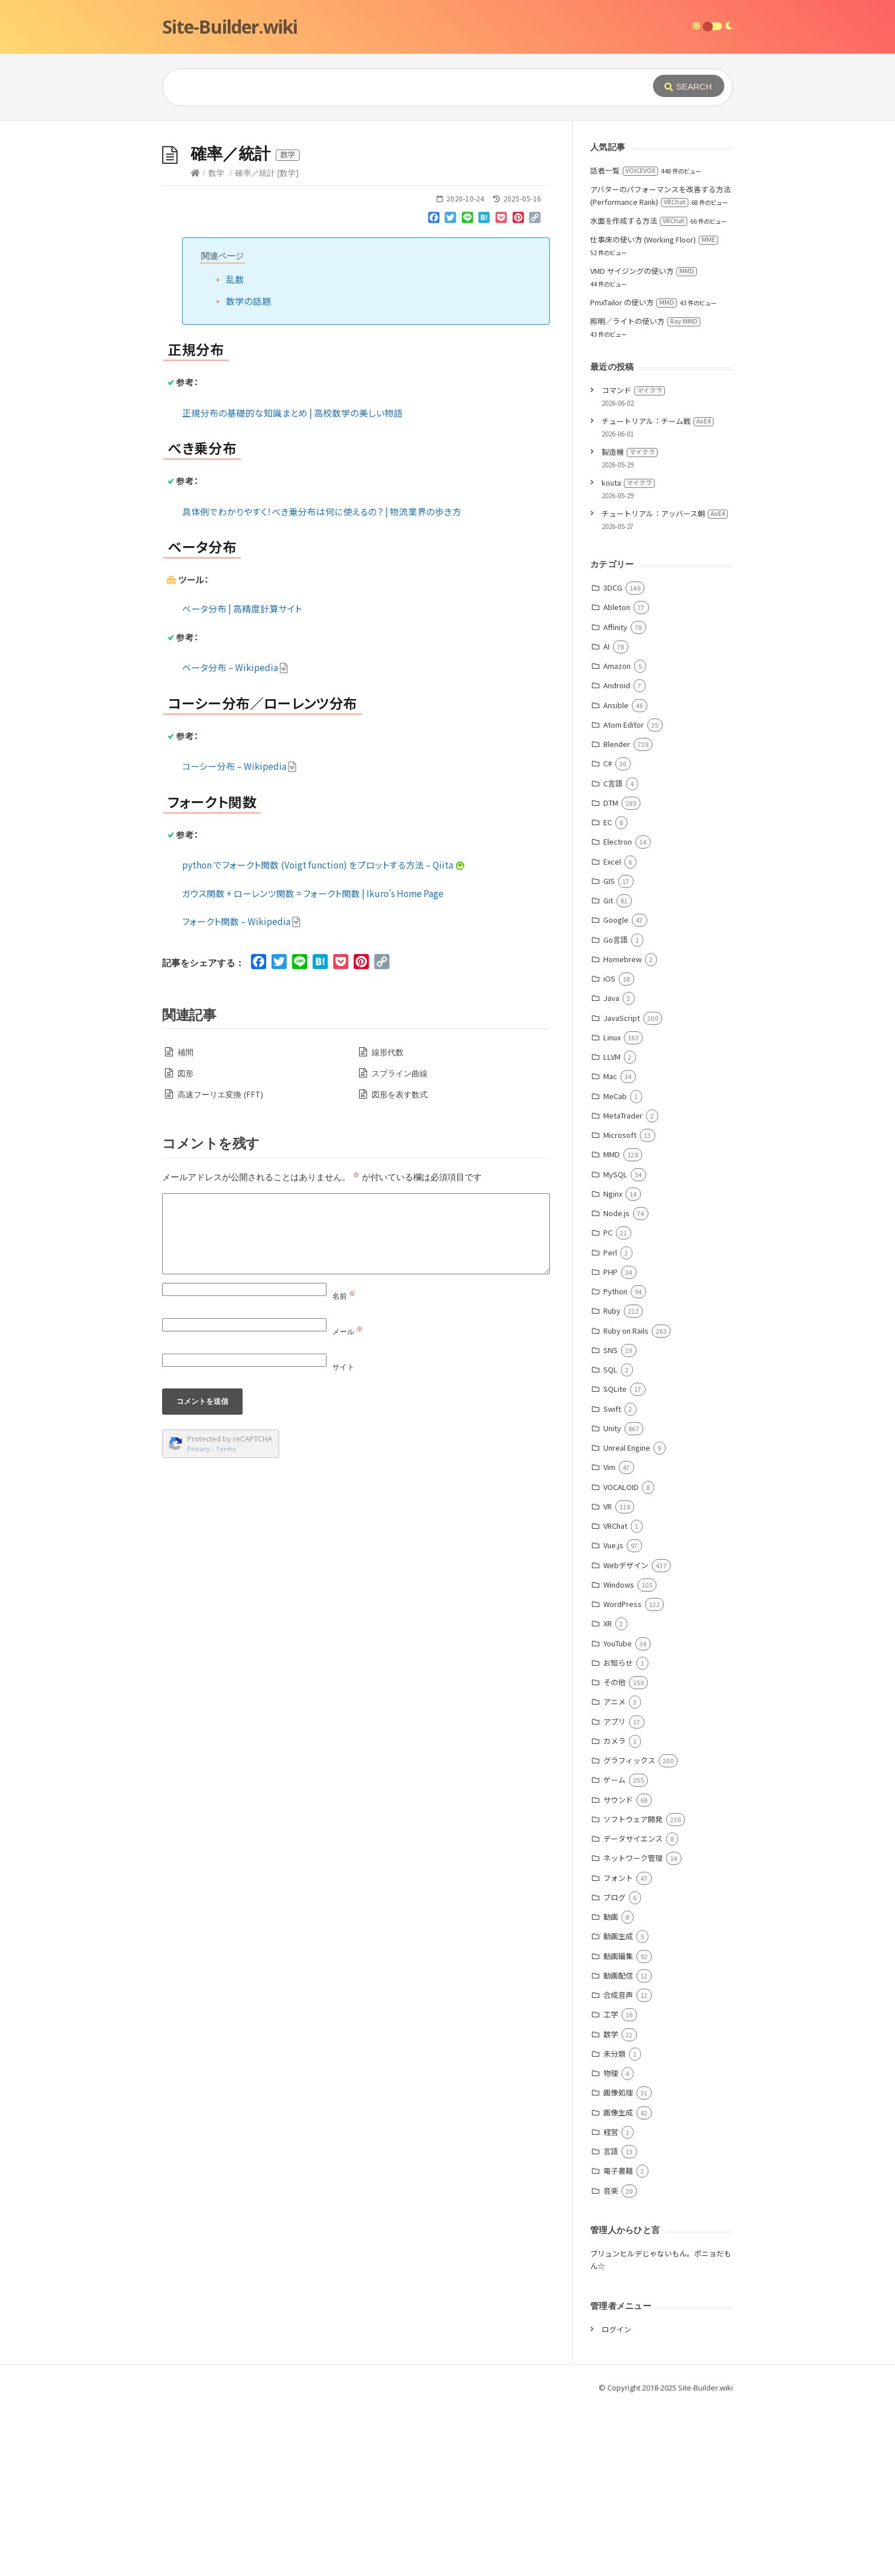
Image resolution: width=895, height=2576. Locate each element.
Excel (612, 1032)
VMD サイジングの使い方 (643, 442)
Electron (617, 1012)
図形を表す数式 (400, 1265)
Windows (618, 1755)
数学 (216, 343)
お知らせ (618, 1833)
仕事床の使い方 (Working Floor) (654, 410)
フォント (618, 2049)
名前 (344, 1467)
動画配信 (618, 2146)
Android (616, 856)
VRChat (615, 1696)
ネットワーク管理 (633, 2029)
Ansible (615, 876)
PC (607, 1403)
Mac (610, 1247)
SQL (610, 1540)
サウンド (618, 1970)
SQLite (615, 1560)
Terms (226, 1620)
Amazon (617, 836)
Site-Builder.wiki (229, 26)
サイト (343, 1538)
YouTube (617, 1814)
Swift (612, 1579)
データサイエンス (633, 2009)
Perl (610, 1423)
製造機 (630, 622)
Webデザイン (625, 1736)
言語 (610, 2322)
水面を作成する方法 (638, 391)
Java (611, 1169)
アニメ (614, 1872)
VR (607, 1677)
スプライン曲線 (400, 1244)
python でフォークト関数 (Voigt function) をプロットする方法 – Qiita (323, 1035)
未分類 (614, 2224)
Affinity (615, 798)
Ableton (616, 778)
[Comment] (356, 1405)
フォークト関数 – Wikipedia (241, 1092)
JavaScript (621, 1189)
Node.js (616, 1384)
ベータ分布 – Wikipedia (235, 838)
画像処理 (618, 2263)
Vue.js (613, 1716)
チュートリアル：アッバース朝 (665, 684)
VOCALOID (621, 1658)
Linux (611, 1208)
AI (606, 817)
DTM (610, 973)
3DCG (612, 758)
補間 (185, 1223)
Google (615, 1090)
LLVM (611, 1227)
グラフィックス (629, 1931)
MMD (611, 1325)
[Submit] (688, 86)
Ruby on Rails (625, 1501)
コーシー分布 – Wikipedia (239, 937)
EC (607, 993)
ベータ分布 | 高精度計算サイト (242, 779)
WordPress (622, 1775)
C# (607, 934)
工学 (610, 2185)
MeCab (615, 1267)
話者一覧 (624, 341)
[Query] (390, 87)
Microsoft (619, 1306)
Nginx (612, 1364)
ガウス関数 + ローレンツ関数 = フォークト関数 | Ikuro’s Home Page (313, 1064)
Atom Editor (623, 895)
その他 (614, 1853)
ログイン (616, 2500)
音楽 (610, 2361)
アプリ (614, 1892)
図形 (185, 1244)
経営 (610, 2303)
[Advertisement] (447, 206)
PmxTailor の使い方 (633, 473)
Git (608, 1071)
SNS (610, 1521)
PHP (610, 1443)
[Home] (195, 343)
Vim (609, 1638)
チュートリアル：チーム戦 (657, 592)
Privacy (198, 1620)
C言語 (613, 954)
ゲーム (614, 1950)
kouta (628, 653)
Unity (612, 1599)
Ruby (611, 1481)
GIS (609, 1052)
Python (615, 1462)
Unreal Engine (626, 1618)
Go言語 (615, 1110)
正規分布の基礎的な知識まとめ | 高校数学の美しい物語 (292, 584)
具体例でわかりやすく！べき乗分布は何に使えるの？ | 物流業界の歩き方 (321, 682)
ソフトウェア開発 (633, 1990)
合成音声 (618, 2166)
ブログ (614, 2068)
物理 (610, 2244)
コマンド (633, 561)
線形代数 (388, 1223)
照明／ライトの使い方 (645, 492)
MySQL (615, 1345)
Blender (616, 915)
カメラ (614, 1912)
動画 (610, 2087)
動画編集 (618, 2127)
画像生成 (618, 2283)
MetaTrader (623, 1286)
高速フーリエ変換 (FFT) (220, 1265)
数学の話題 (248, 472)
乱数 (235, 450)
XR (607, 1794)
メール (347, 1502)
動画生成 (618, 2107)
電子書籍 (618, 2341)
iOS (609, 1149)
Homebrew (622, 1130)
